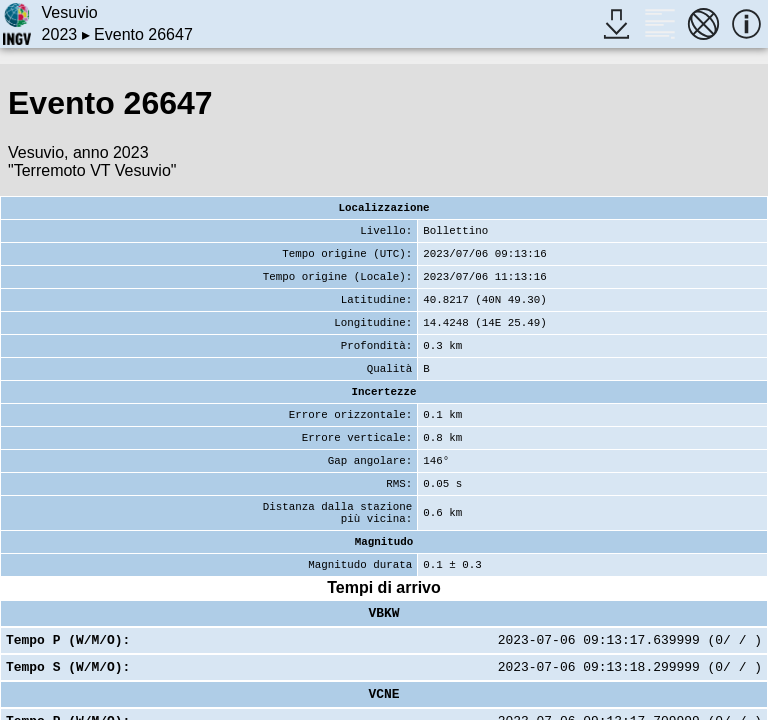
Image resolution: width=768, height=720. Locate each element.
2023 (60, 34)
